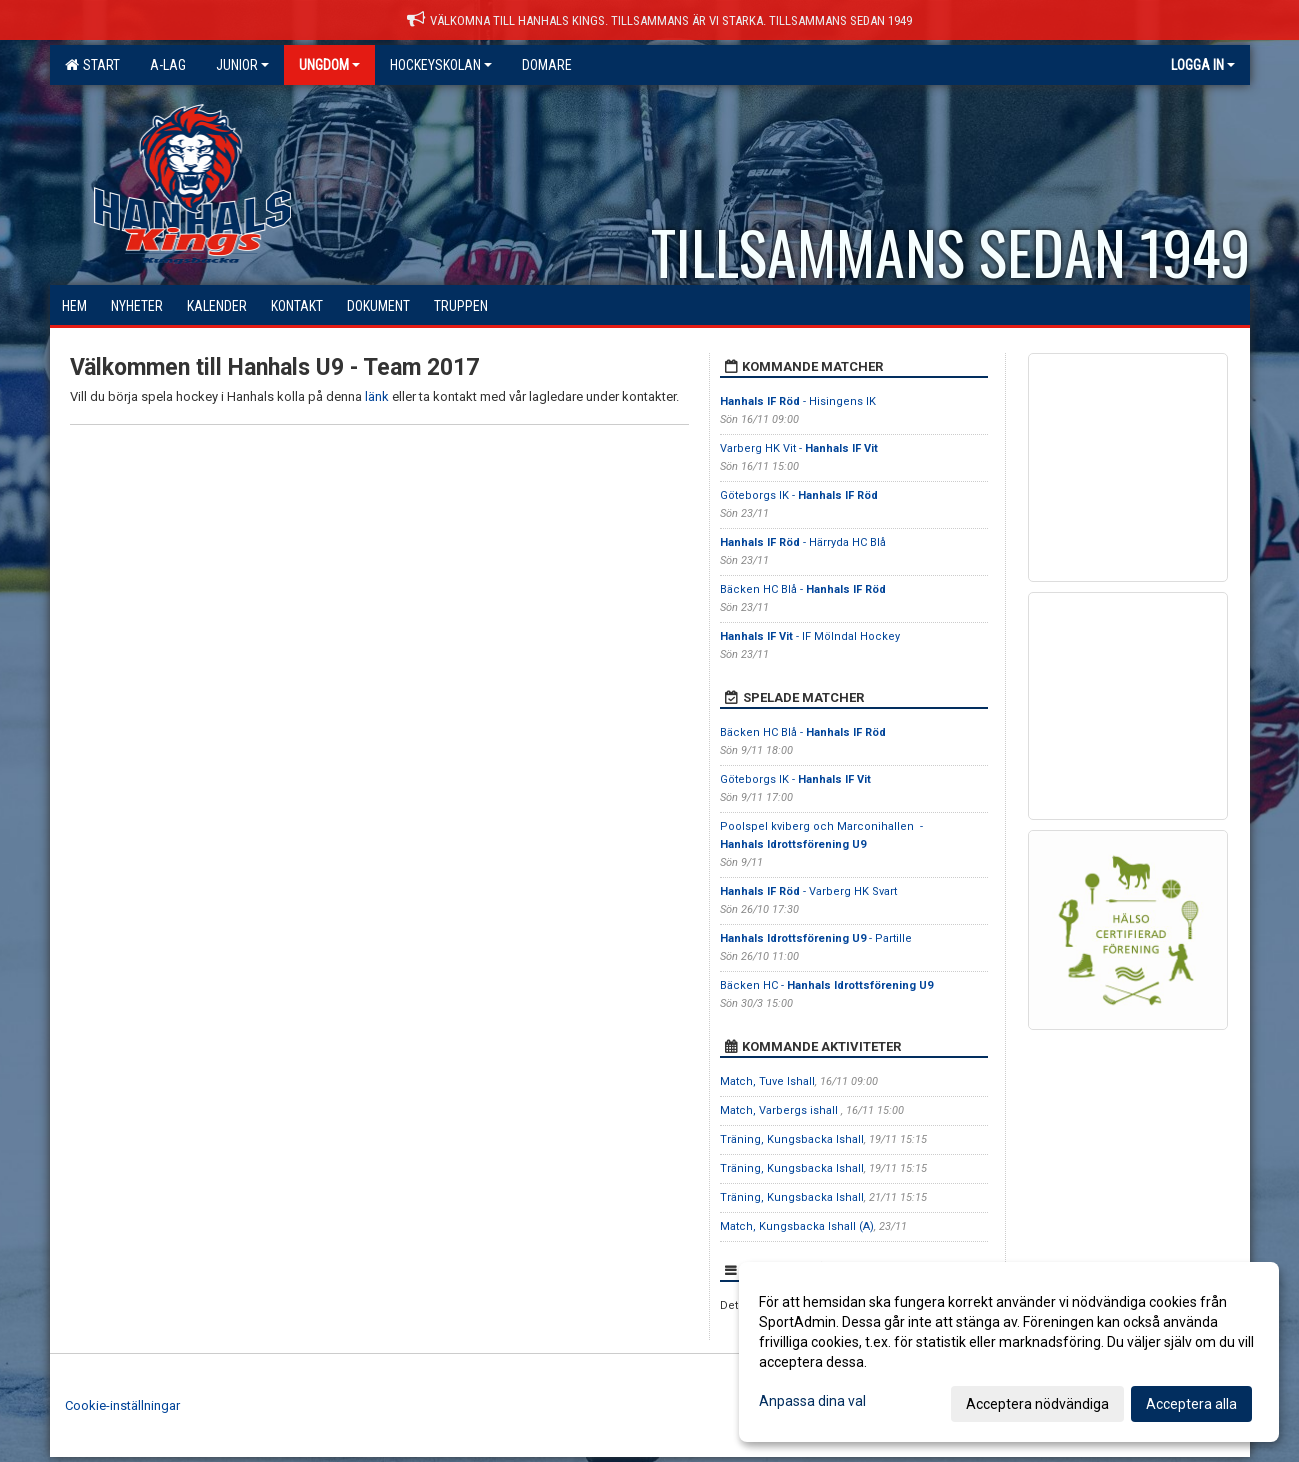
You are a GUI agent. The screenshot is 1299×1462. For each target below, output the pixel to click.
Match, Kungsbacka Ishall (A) (797, 1226)
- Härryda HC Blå (803, 542)
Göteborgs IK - (799, 495)
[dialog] (1009, 1352)
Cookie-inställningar (122, 1405)
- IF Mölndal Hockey (810, 636)
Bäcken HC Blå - (803, 589)
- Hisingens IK (798, 401)
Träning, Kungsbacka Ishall (792, 1139)
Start (92, 65)
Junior (242, 65)
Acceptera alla (1191, 1404)
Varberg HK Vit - (799, 448)
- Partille (817, 938)
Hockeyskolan (441, 65)
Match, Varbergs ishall (780, 1110)
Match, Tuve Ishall (767, 1081)
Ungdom (329, 65)
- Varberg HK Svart (808, 891)
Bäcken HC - (826, 985)
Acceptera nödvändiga (1037, 1404)
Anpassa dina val (812, 1401)
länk (377, 396)
